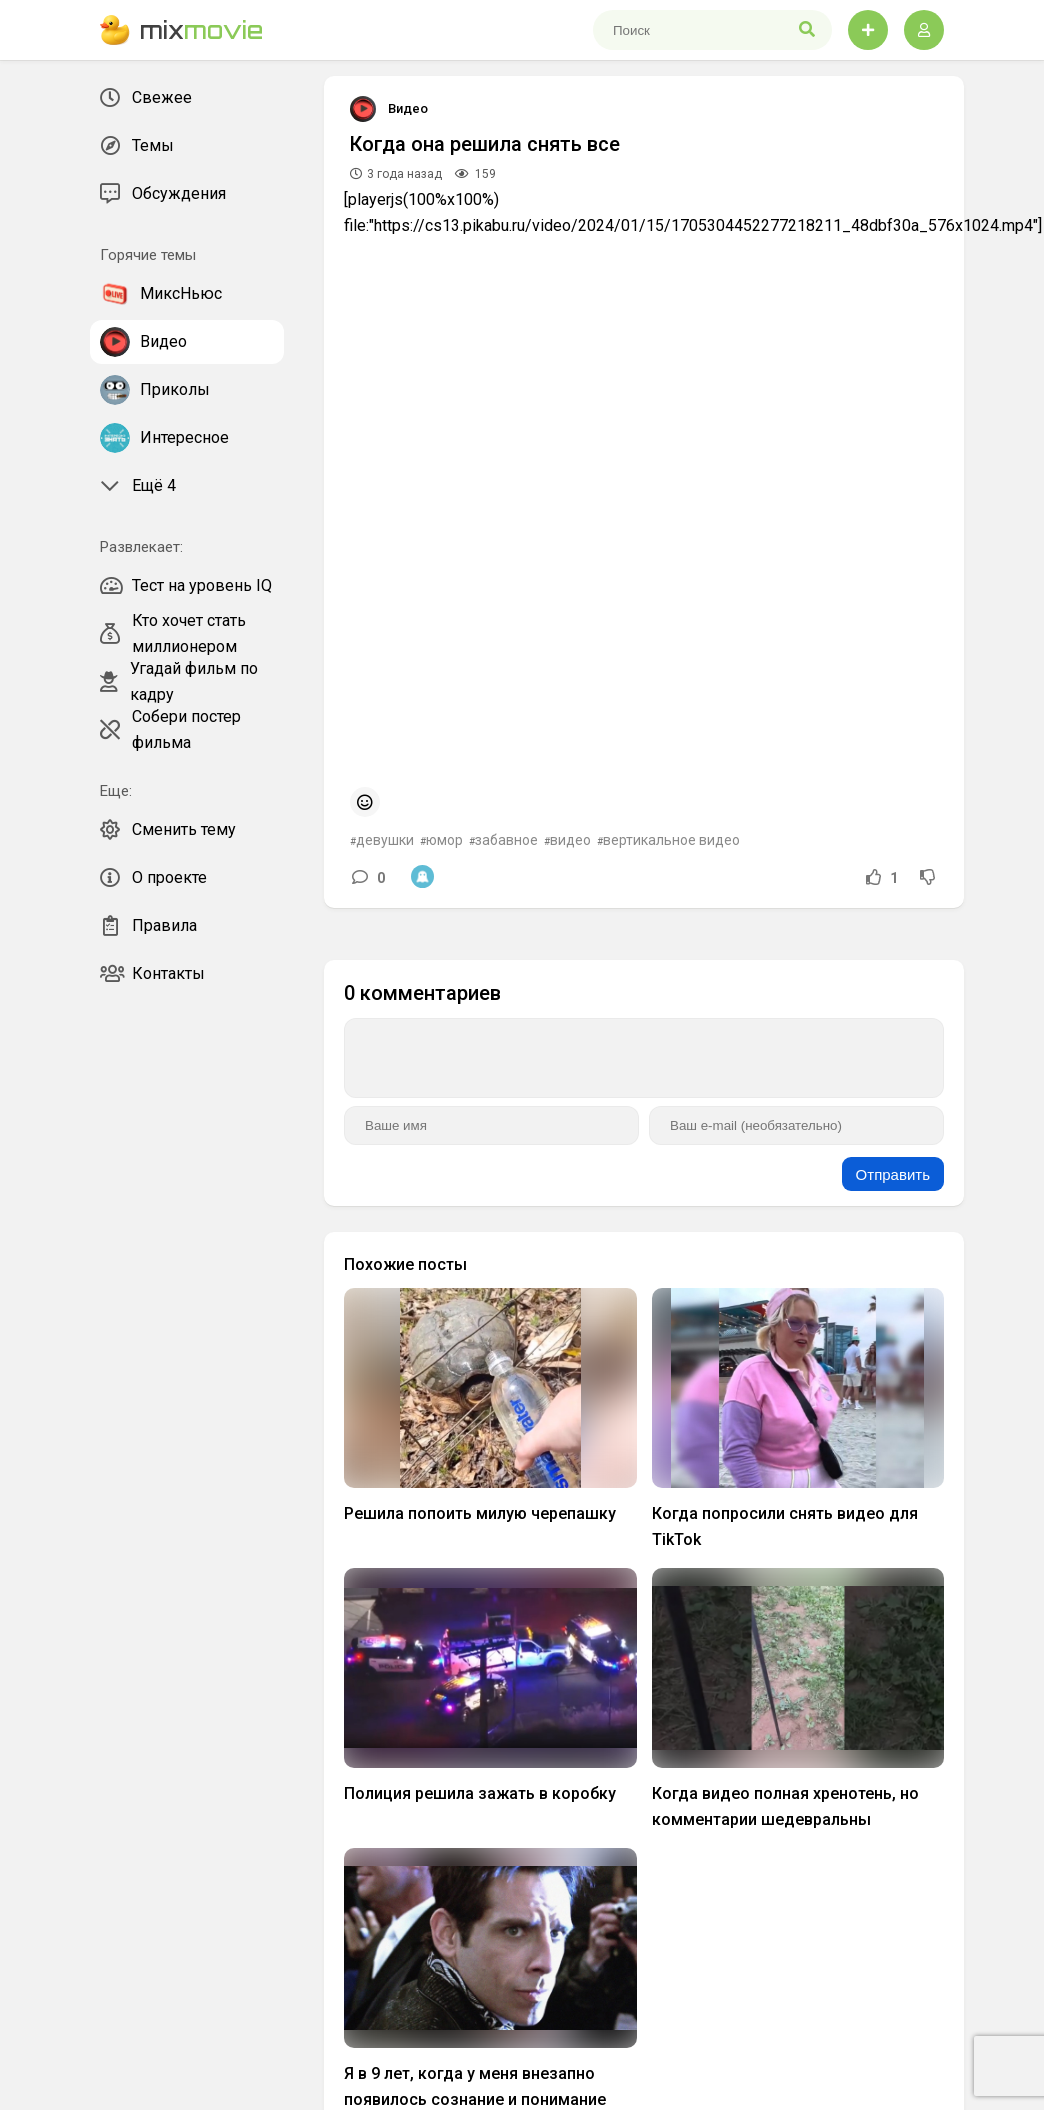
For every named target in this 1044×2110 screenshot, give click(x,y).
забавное (506, 840)
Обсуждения (163, 194)
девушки (385, 840)
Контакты (152, 974)
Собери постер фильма (170, 730)
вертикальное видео (671, 840)
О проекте (153, 878)
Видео (408, 108)
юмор (444, 840)
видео (570, 840)
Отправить (893, 1174)
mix (181, 30)
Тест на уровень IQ (186, 586)
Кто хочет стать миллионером (173, 634)
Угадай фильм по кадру (179, 682)
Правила (148, 926)
